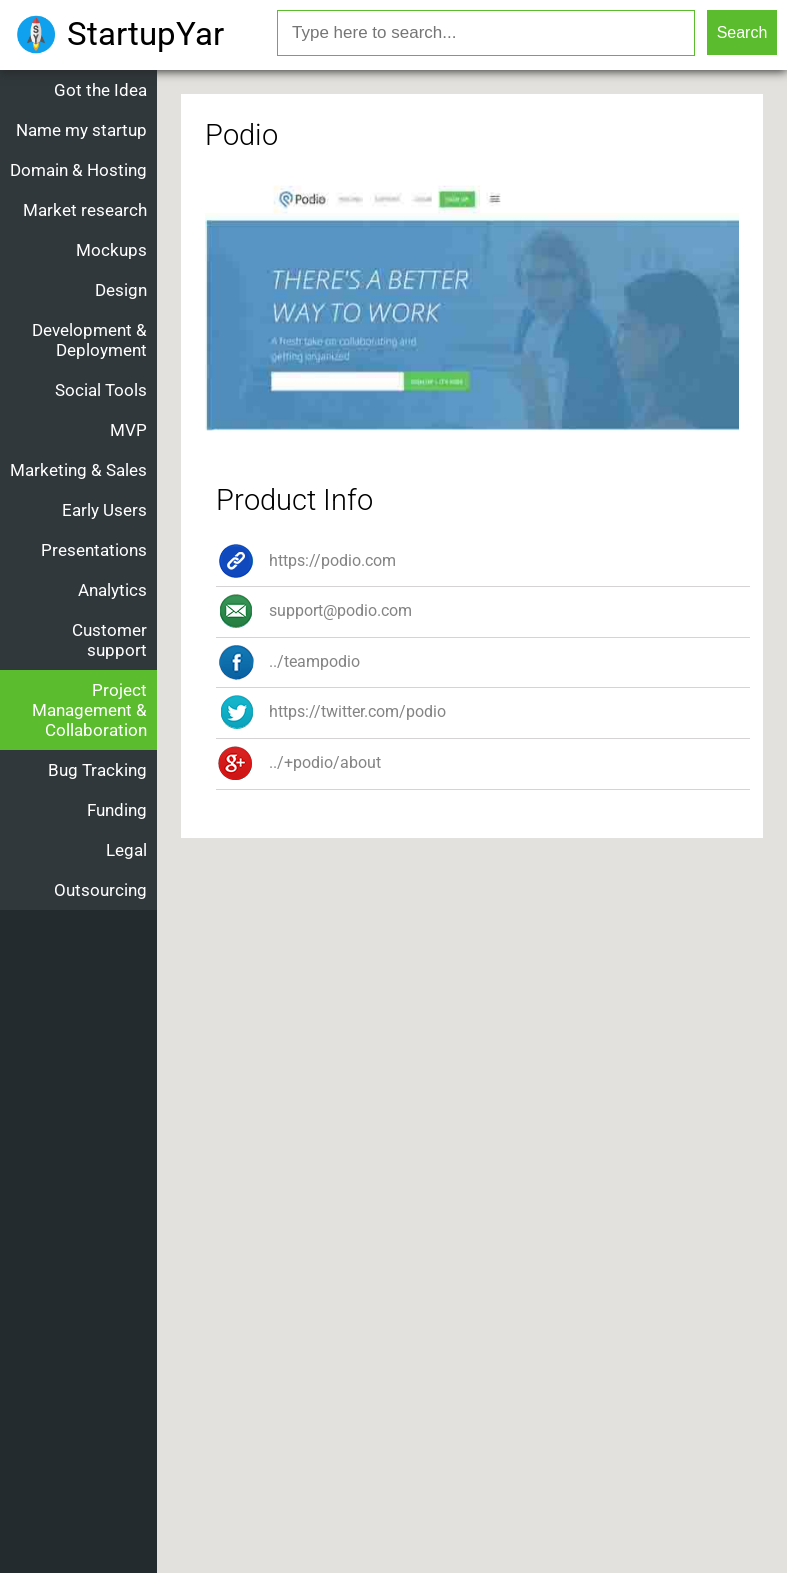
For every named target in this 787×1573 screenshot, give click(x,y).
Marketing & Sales (78, 470)
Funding (117, 810)
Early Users (104, 510)
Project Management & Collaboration (89, 710)
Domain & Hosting (78, 170)
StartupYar (145, 33)
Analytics (112, 590)
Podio (241, 135)
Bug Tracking (97, 770)
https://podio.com (306, 560)
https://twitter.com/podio (331, 711)
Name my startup (81, 130)
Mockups (111, 250)
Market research (85, 210)
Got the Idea (100, 90)
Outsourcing (100, 890)
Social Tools (101, 390)
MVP (128, 430)
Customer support (109, 640)
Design (121, 290)
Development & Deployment (89, 340)
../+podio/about (298, 762)
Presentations (94, 550)
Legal (126, 850)
